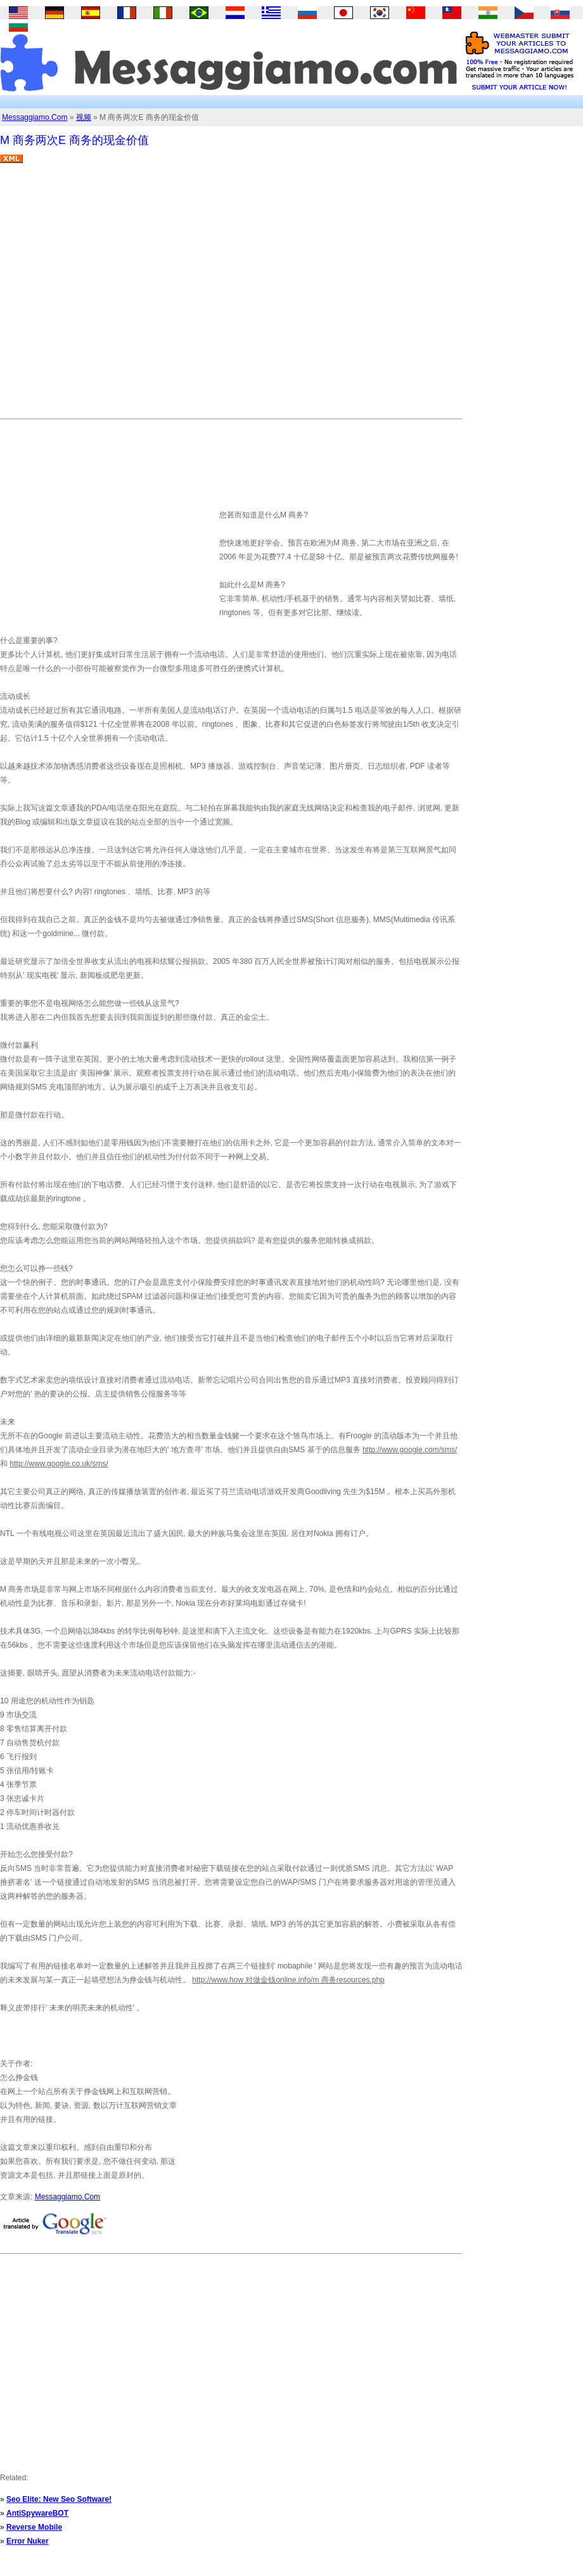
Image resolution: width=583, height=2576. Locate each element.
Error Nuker (27, 2541)
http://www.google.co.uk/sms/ (59, 1463)
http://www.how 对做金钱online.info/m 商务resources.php (288, 1979)
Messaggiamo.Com (34, 117)
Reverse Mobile (34, 2527)
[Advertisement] (119, 296)
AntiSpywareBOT (37, 2513)
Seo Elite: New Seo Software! (59, 2499)
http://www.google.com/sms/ (409, 1449)
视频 (83, 117)
